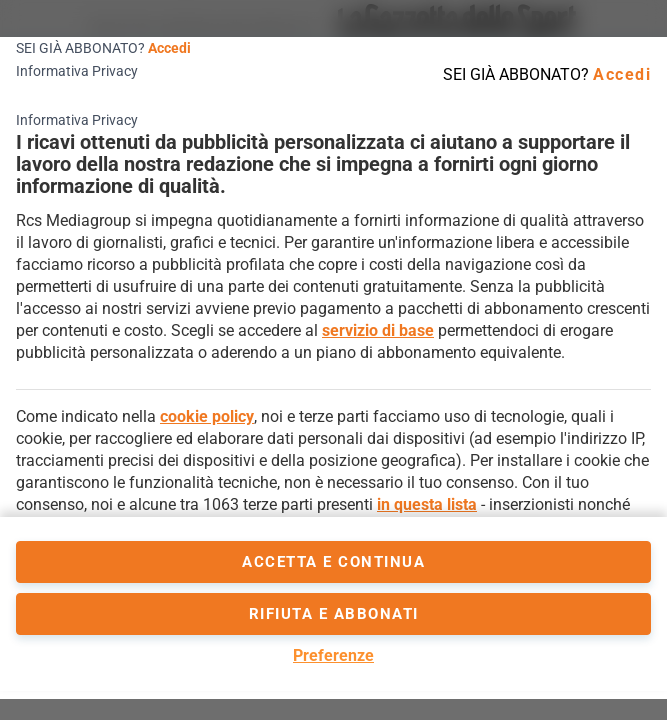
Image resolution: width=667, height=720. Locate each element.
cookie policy (207, 416)
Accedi (169, 48)
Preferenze (333, 655)
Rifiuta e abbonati (334, 614)
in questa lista (427, 504)
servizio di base (378, 330)
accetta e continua (333, 562)
